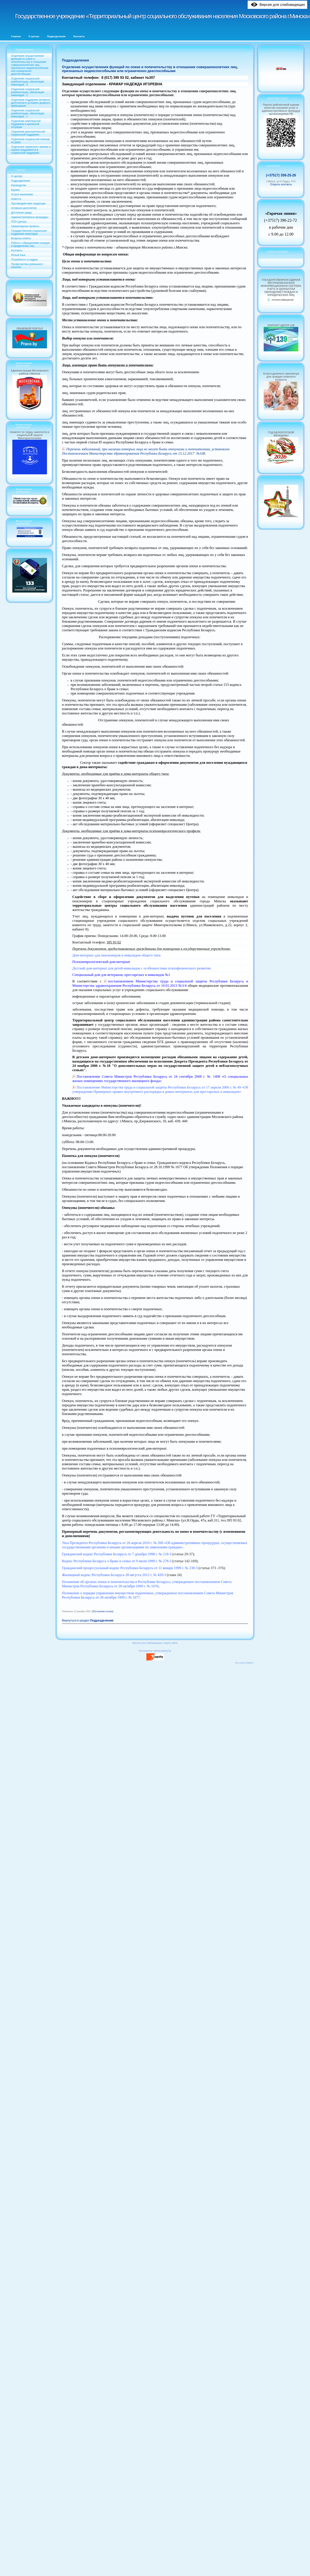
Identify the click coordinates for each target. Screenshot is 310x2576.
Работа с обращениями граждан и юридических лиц (30, 244)
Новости (16, 198)
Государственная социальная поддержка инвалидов (29, 232)
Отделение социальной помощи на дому (30, 141)
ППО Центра (18, 221)
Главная (20, 170)
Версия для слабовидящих (147, 1643)
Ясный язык (18, 255)
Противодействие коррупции (28, 203)
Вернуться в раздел (87, 1620)
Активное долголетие (24, 208)
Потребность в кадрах (24, 259)
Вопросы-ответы (21, 238)
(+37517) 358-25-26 (281, 175)
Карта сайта (171, 1643)
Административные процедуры (29, 217)
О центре (16, 176)
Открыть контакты (281, 184)
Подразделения (24, 49)
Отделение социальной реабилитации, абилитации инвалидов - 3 (27, 81)
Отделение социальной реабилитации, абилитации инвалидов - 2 (27, 92)
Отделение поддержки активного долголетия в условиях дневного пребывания (31, 102)
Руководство (18, 185)
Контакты (16, 250)
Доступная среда (21, 212)
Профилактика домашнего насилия (27, 266)
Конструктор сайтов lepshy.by (155, 1650)
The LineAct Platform (244, 1663)
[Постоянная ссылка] (102, 1611)
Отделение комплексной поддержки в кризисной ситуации (26, 124)
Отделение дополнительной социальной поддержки (28, 133)
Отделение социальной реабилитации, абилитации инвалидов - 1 (27, 113)
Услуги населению (22, 194)
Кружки (15, 189)
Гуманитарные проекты (25, 226)
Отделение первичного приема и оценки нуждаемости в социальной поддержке (31, 149)
